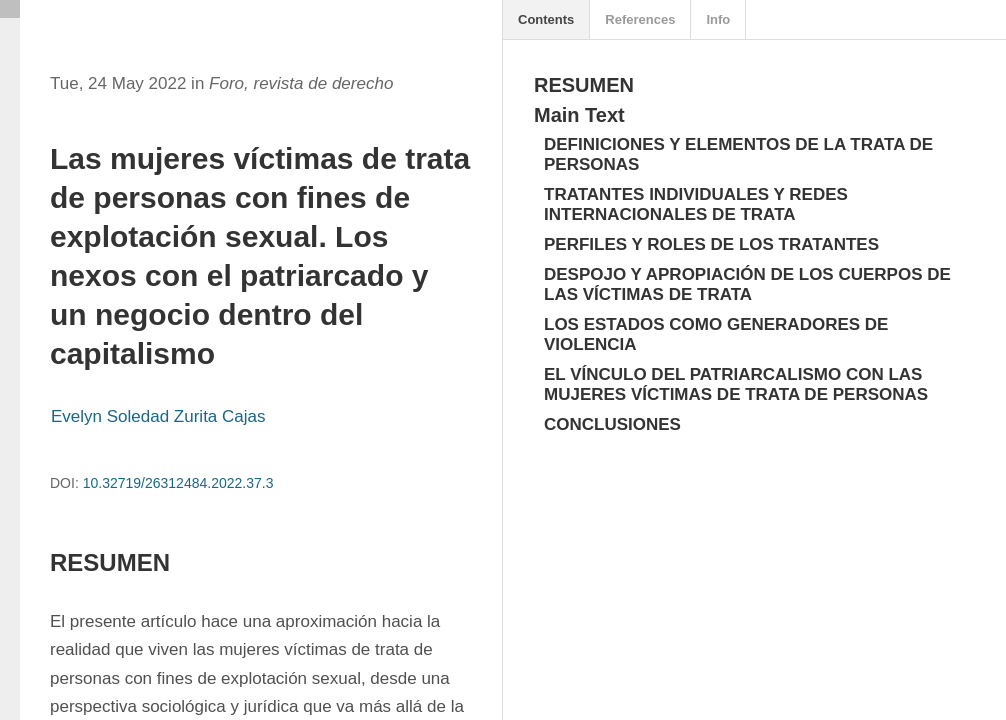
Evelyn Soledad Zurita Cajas (158, 416)
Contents (546, 19)
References (640, 19)
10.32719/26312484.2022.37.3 (178, 483)
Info (718, 19)
